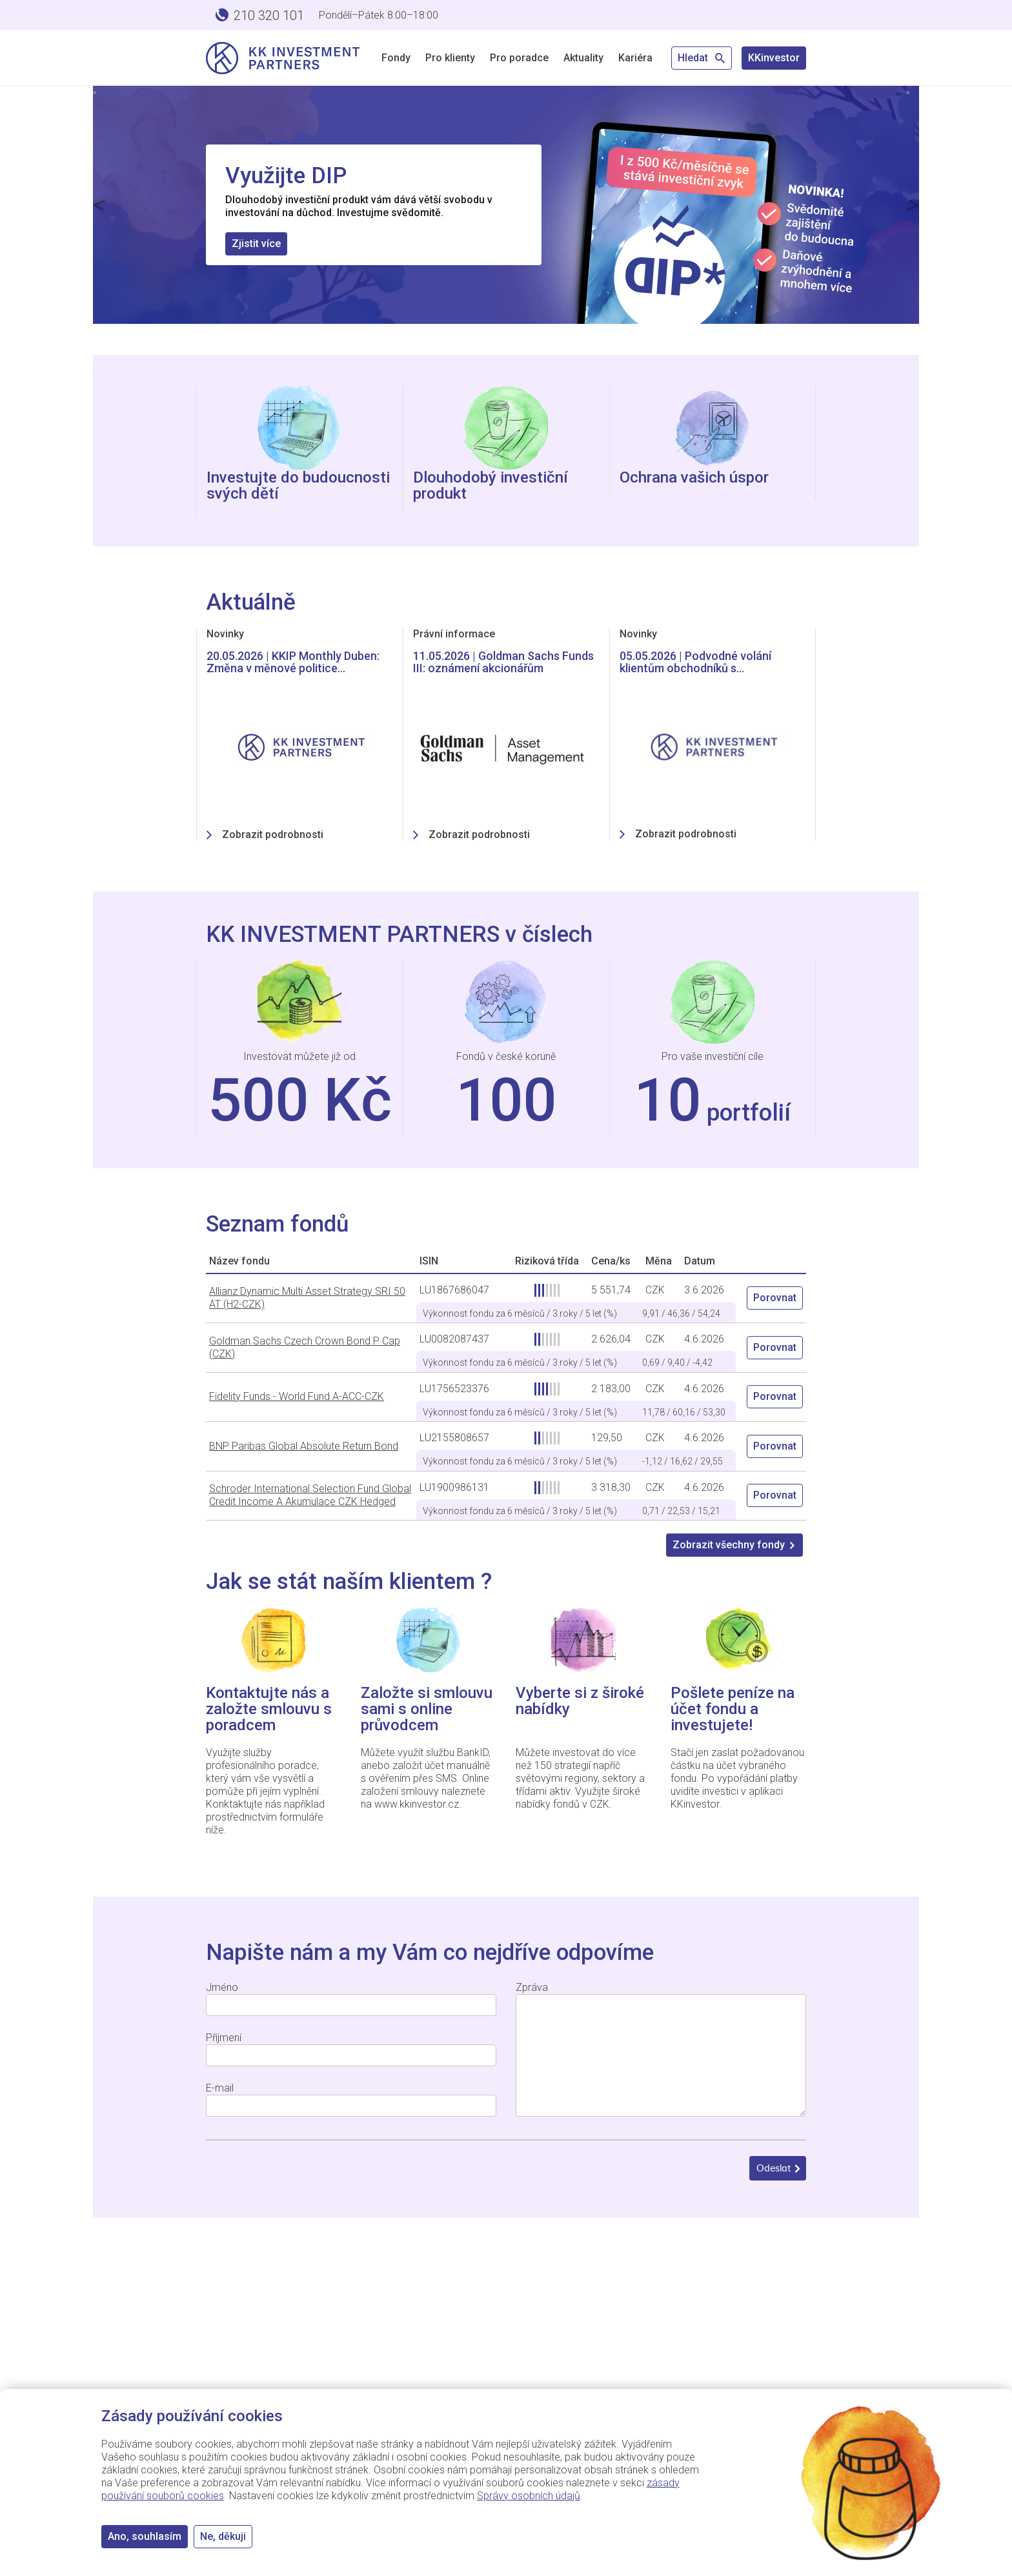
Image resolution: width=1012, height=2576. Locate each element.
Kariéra (635, 58)
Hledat (701, 58)
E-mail (220, 2088)
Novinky (225, 634)
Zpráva (532, 1987)
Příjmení (223, 2038)
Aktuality (583, 58)
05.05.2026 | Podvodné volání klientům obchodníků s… (695, 662)
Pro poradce (519, 58)
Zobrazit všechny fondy (735, 1545)
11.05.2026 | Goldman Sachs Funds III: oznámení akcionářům (503, 662)
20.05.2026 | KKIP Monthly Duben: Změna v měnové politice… (293, 662)
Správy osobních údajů (528, 2496)
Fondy (395, 58)
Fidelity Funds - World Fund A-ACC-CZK (296, 1396)
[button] (99, 205)
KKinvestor (774, 58)
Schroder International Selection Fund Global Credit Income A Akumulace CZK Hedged (310, 1495)
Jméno (222, 1987)
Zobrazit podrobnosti (272, 834)
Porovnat (774, 1298)
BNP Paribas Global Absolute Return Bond (303, 1446)
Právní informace (454, 634)
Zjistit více (256, 243)
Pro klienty (450, 58)
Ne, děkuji (223, 2536)
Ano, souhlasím (144, 2536)
